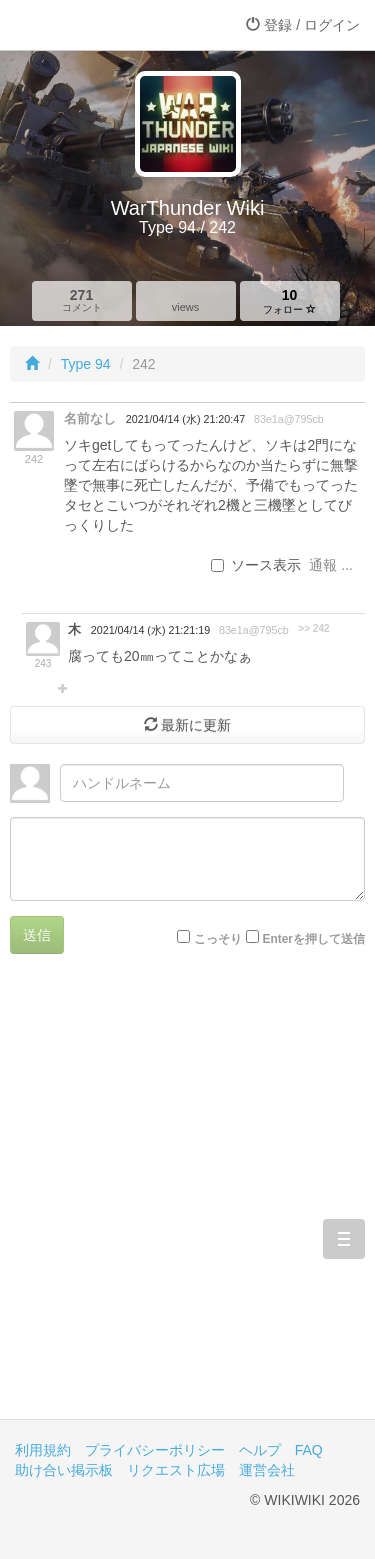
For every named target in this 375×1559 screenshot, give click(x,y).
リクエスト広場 (176, 1470)
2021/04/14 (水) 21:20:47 (185, 419)
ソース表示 (256, 565)
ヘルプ (260, 1450)
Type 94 (86, 364)
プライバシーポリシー (155, 1450)
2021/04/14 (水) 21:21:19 (150, 630)
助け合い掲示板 (64, 1470)
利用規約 (43, 1450)
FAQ (309, 1450)
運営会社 (267, 1470)
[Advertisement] (187, 1201)
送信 (37, 935)
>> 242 (313, 628)
